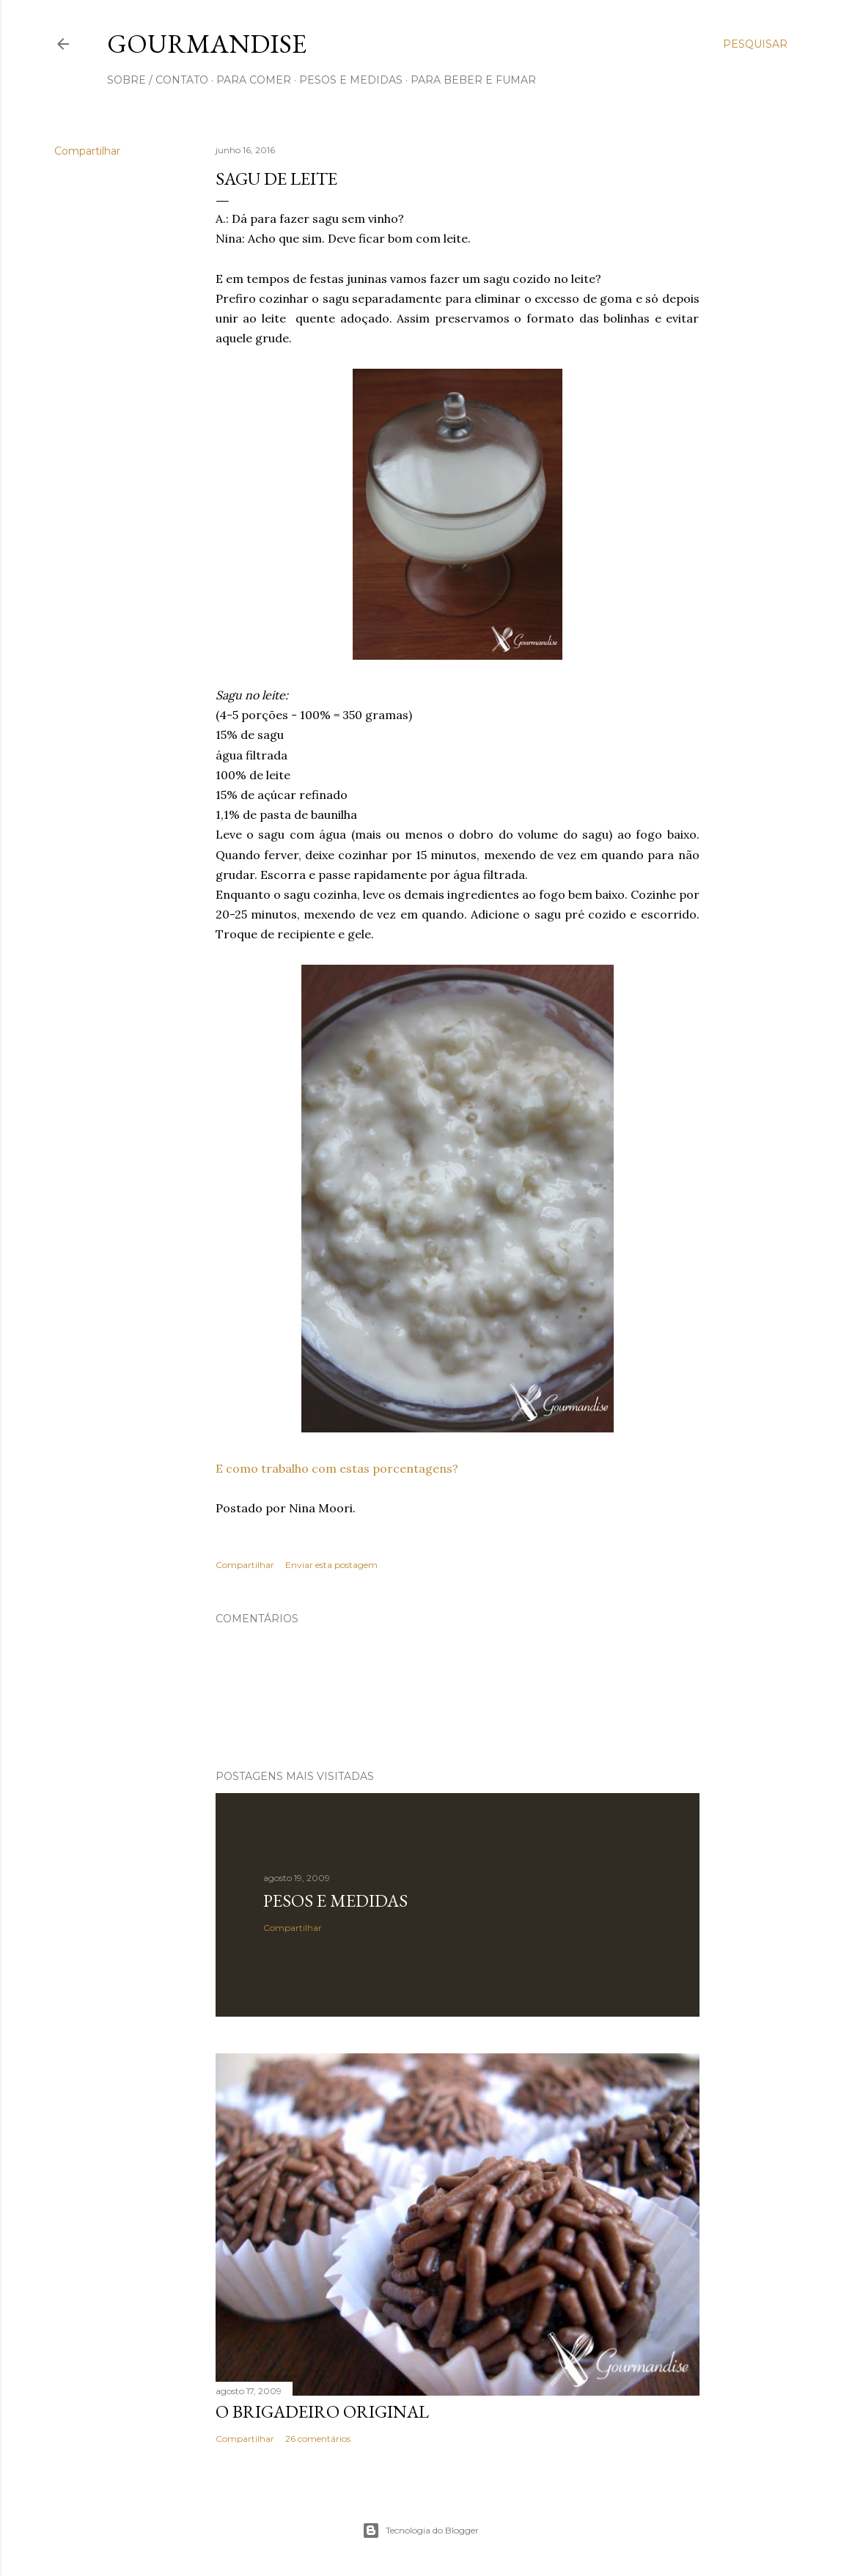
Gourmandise (206, 43)
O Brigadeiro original (322, 2411)
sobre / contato (157, 80)
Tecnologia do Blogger (420, 2530)
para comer (253, 80)
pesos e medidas (351, 80)
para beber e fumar (473, 80)
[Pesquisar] (755, 44)
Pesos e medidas (335, 1900)
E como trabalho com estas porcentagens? (337, 1468)
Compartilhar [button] (87, 151)
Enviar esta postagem (331, 1564)
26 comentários (317, 2438)
